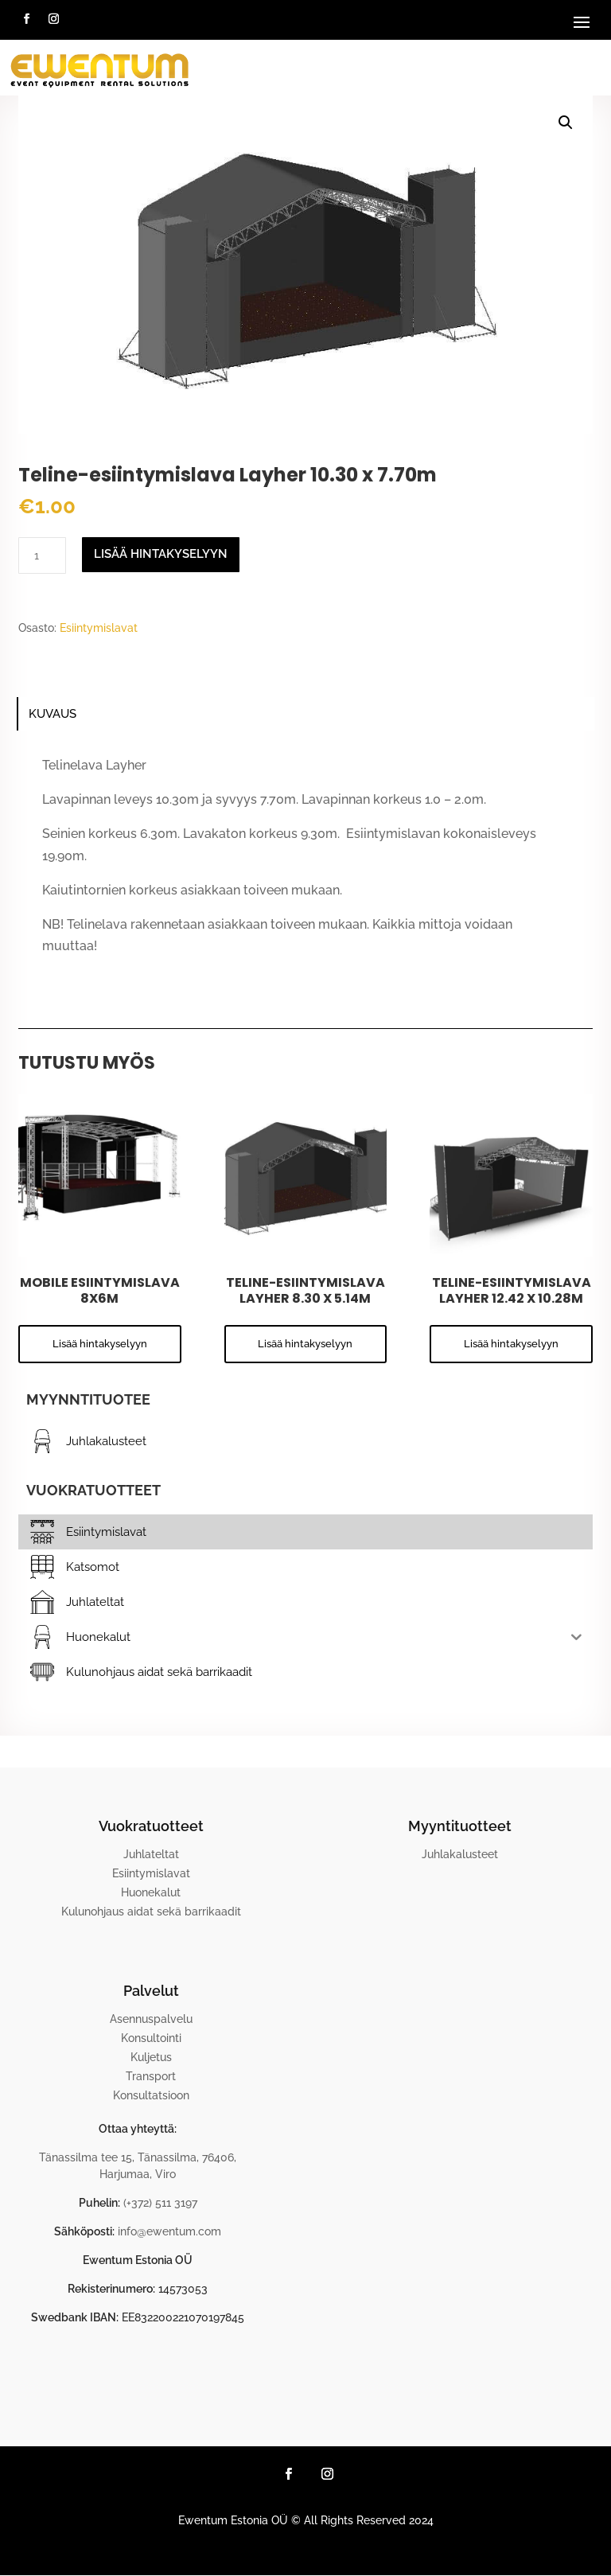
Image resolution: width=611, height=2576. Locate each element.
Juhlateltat (151, 1854)
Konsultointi (151, 2038)
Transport (151, 2076)
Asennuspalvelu (151, 2019)
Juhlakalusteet (460, 1854)
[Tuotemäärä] (42, 555)
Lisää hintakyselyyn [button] (100, 1344)
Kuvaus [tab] (52, 714)
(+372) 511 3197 (160, 2202)
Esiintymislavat (99, 628)
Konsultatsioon (151, 2095)
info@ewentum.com (169, 2231)
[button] (565, 122)
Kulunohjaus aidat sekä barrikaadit (151, 1911)
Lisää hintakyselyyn (161, 554)
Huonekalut (151, 1892)
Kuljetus (151, 2057)
